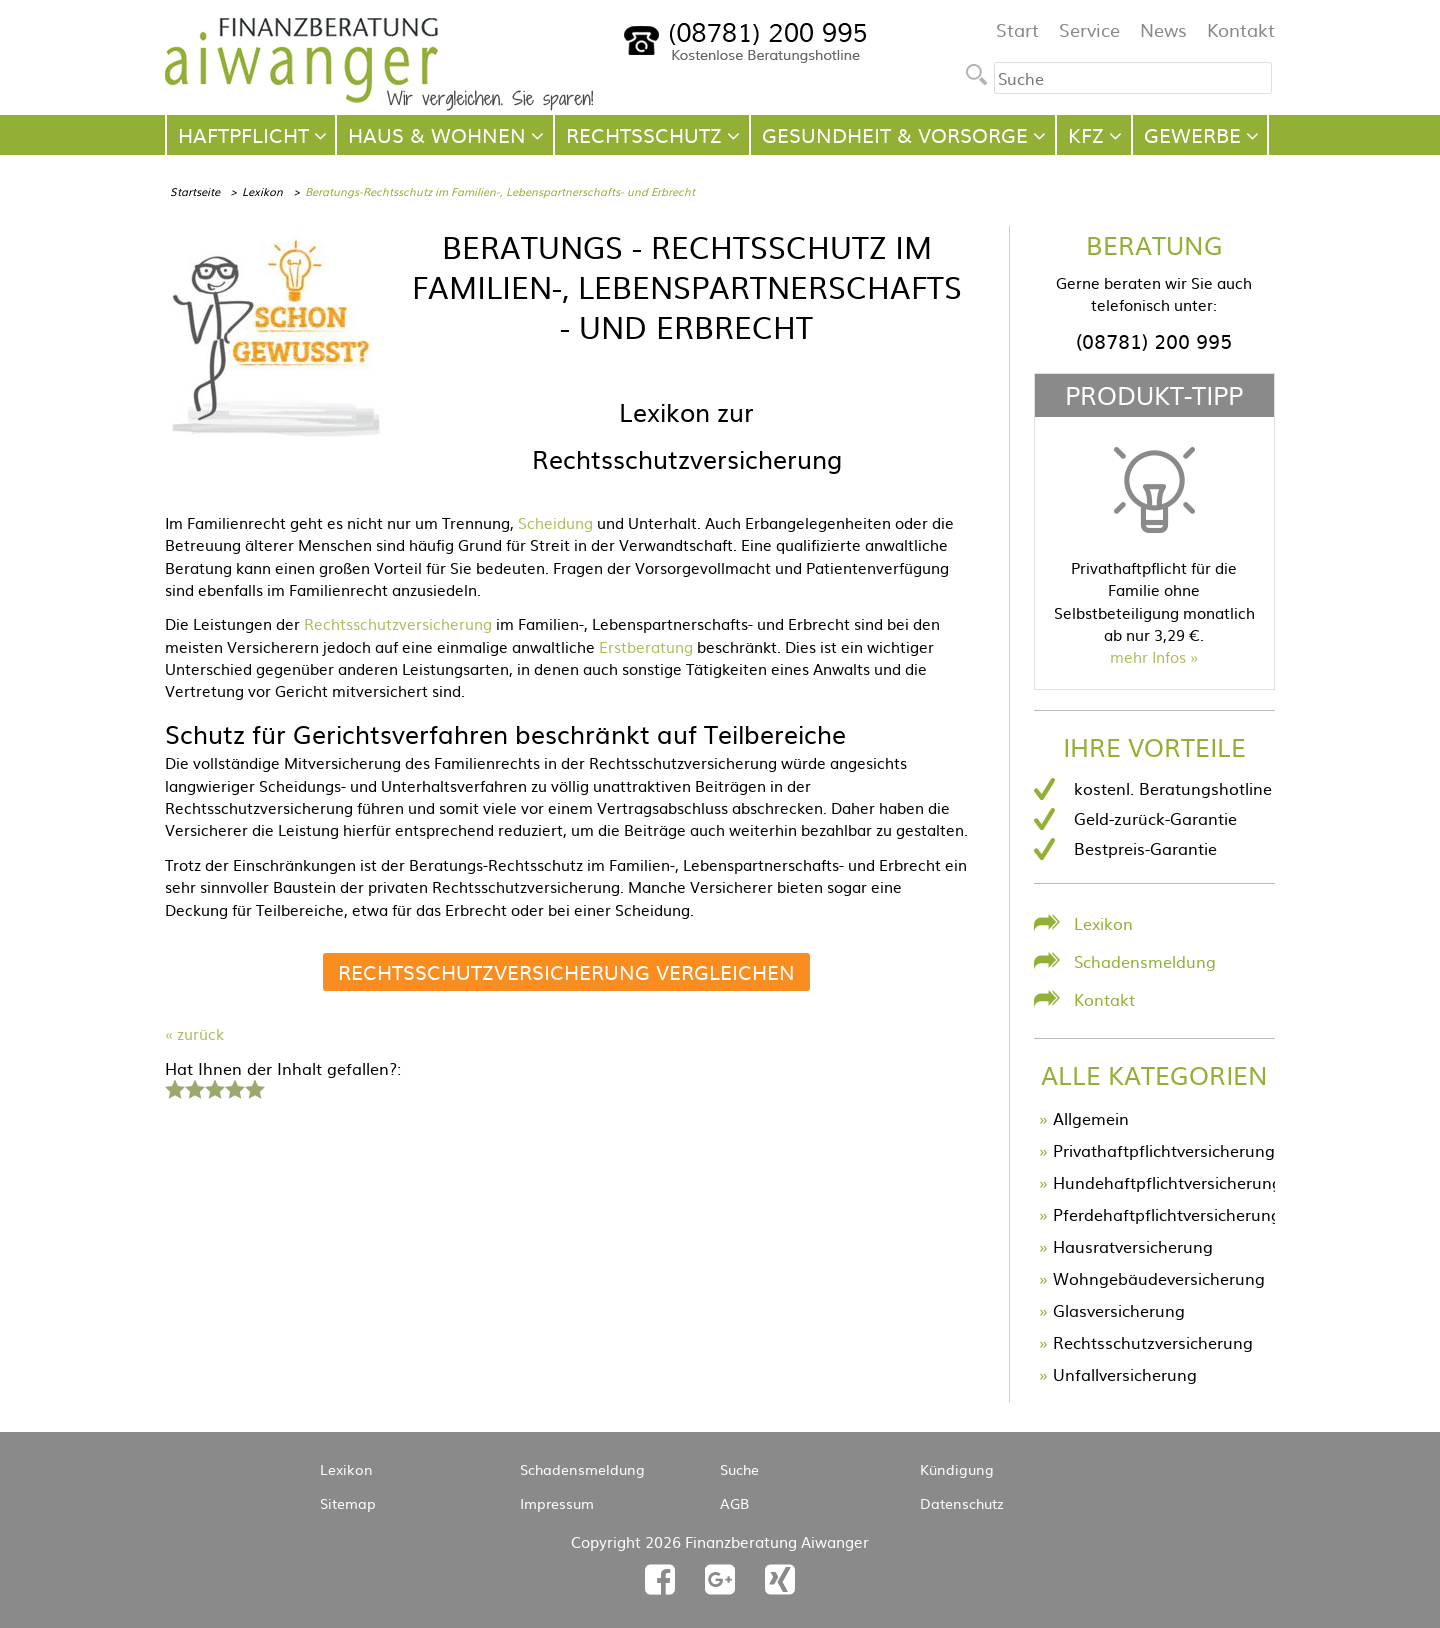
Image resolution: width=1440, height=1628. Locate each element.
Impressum (557, 1503)
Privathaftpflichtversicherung (1164, 1150)
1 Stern (172, 1087)
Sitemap (348, 1503)
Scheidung (555, 522)
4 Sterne (234, 1087)
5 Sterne (254, 1087)
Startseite (195, 191)
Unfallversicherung (1125, 1374)
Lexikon (262, 191)
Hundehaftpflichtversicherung (1167, 1182)
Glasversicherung (1119, 1310)
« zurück (194, 1033)
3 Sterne (214, 1087)
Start (1017, 29)
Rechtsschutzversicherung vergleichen (566, 971)
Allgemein (1091, 1118)
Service (1089, 29)
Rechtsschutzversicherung (398, 623)
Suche (739, 1469)
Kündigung (957, 1469)
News (1163, 29)
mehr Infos (1148, 656)
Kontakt (1241, 29)
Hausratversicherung (1133, 1246)
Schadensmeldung (1145, 961)
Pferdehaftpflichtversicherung (1167, 1214)
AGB (734, 1503)
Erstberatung (646, 646)
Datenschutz (962, 1503)
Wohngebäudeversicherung (1159, 1278)
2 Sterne (194, 1087)
